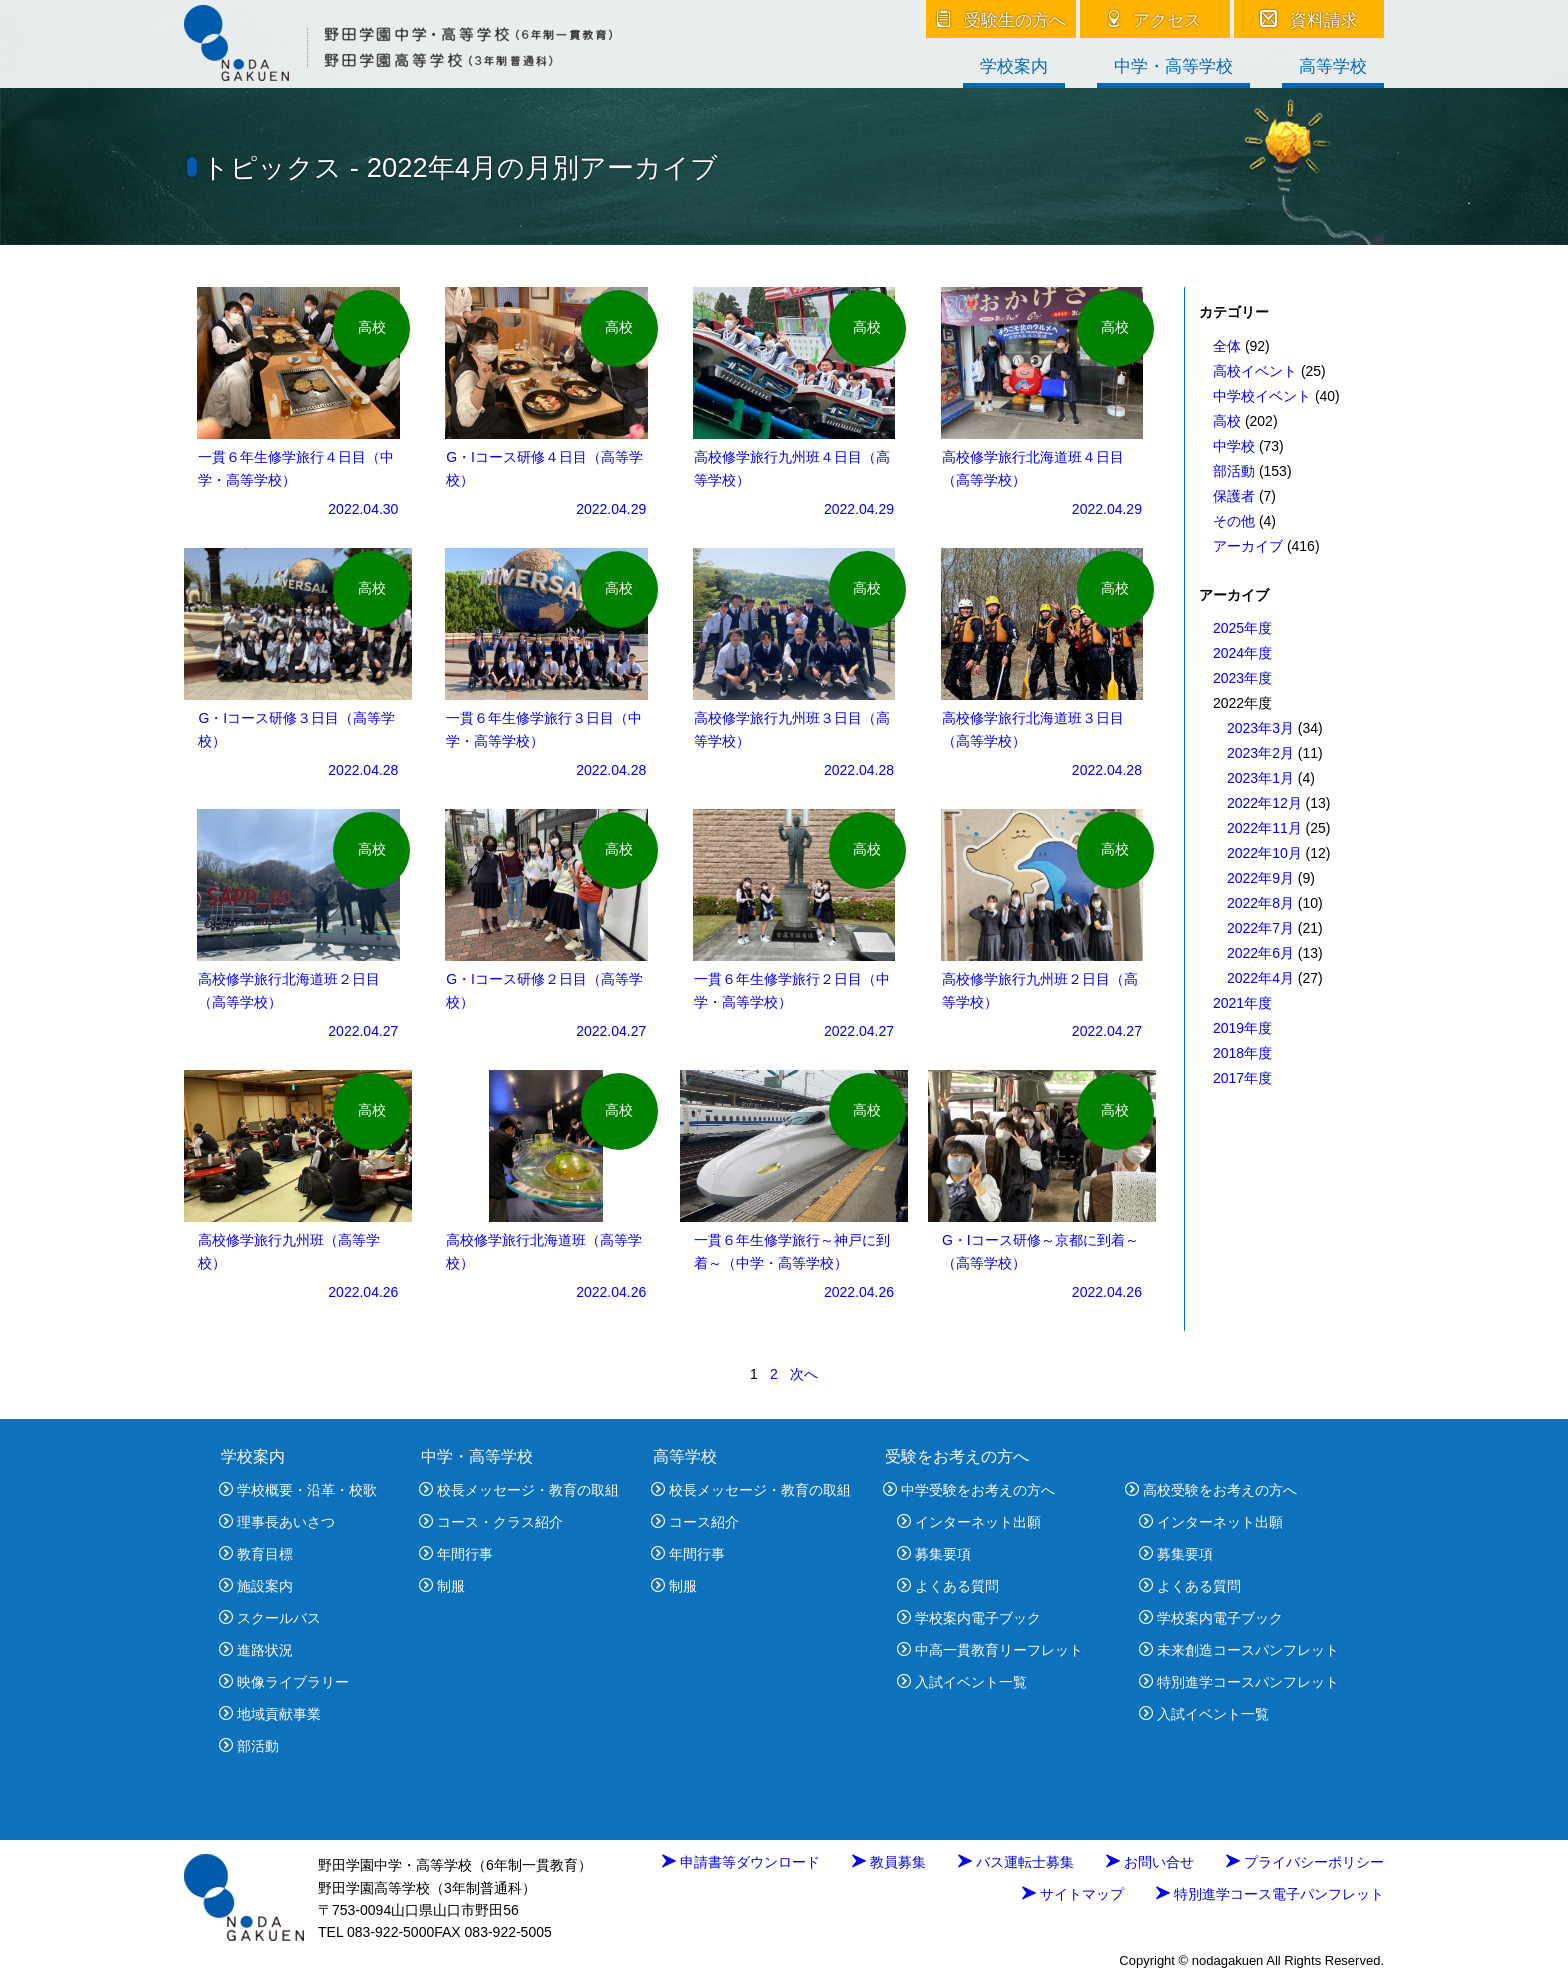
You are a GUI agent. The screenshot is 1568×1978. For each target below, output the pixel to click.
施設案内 (256, 1586)
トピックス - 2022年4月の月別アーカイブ (460, 167)
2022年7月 (1260, 928)
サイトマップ (1073, 1894)
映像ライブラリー (284, 1682)
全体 (1227, 346)
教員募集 (889, 1862)
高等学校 (1333, 67)
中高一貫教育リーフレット (990, 1650)
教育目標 (256, 1554)
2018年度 (1242, 1053)
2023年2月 (1260, 753)
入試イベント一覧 (962, 1682)
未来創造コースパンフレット (1239, 1650)
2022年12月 (1264, 803)
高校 (1227, 421)
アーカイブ (1248, 546)
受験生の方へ (1001, 20)
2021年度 (1242, 1003)
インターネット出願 (969, 1522)
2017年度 (1242, 1078)
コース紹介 (695, 1522)
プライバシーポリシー (1305, 1862)
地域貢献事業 (270, 1714)
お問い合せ (1150, 1862)
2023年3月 (1260, 728)
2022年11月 (1264, 828)
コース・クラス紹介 (491, 1522)
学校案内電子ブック (969, 1618)
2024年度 (1242, 653)
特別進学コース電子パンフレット (1270, 1894)
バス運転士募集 (1016, 1862)
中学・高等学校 (1173, 67)
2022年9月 (1260, 878)
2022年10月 (1264, 853)
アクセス (1155, 20)
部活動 (1234, 471)
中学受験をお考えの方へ (969, 1490)
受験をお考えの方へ (957, 1456)
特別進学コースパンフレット (1239, 1682)
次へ (804, 1374)
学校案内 (1014, 67)
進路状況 (256, 1650)
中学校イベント (1262, 396)
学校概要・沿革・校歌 (298, 1490)
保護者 (1234, 496)
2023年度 (1242, 678)
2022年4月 (1260, 978)
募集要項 (934, 1554)
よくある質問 (948, 1586)
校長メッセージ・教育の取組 (519, 1490)
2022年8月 (1260, 903)
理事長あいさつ (277, 1522)
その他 (1234, 521)
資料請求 (1309, 20)
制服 (442, 1586)
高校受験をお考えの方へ (1211, 1490)
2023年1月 (1260, 778)
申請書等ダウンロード (741, 1862)
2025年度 (1242, 628)
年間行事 (456, 1554)
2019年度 (1242, 1028)
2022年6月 (1260, 953)
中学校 (1234, 446)
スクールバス (270, 1618)
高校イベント (1255, 371)
